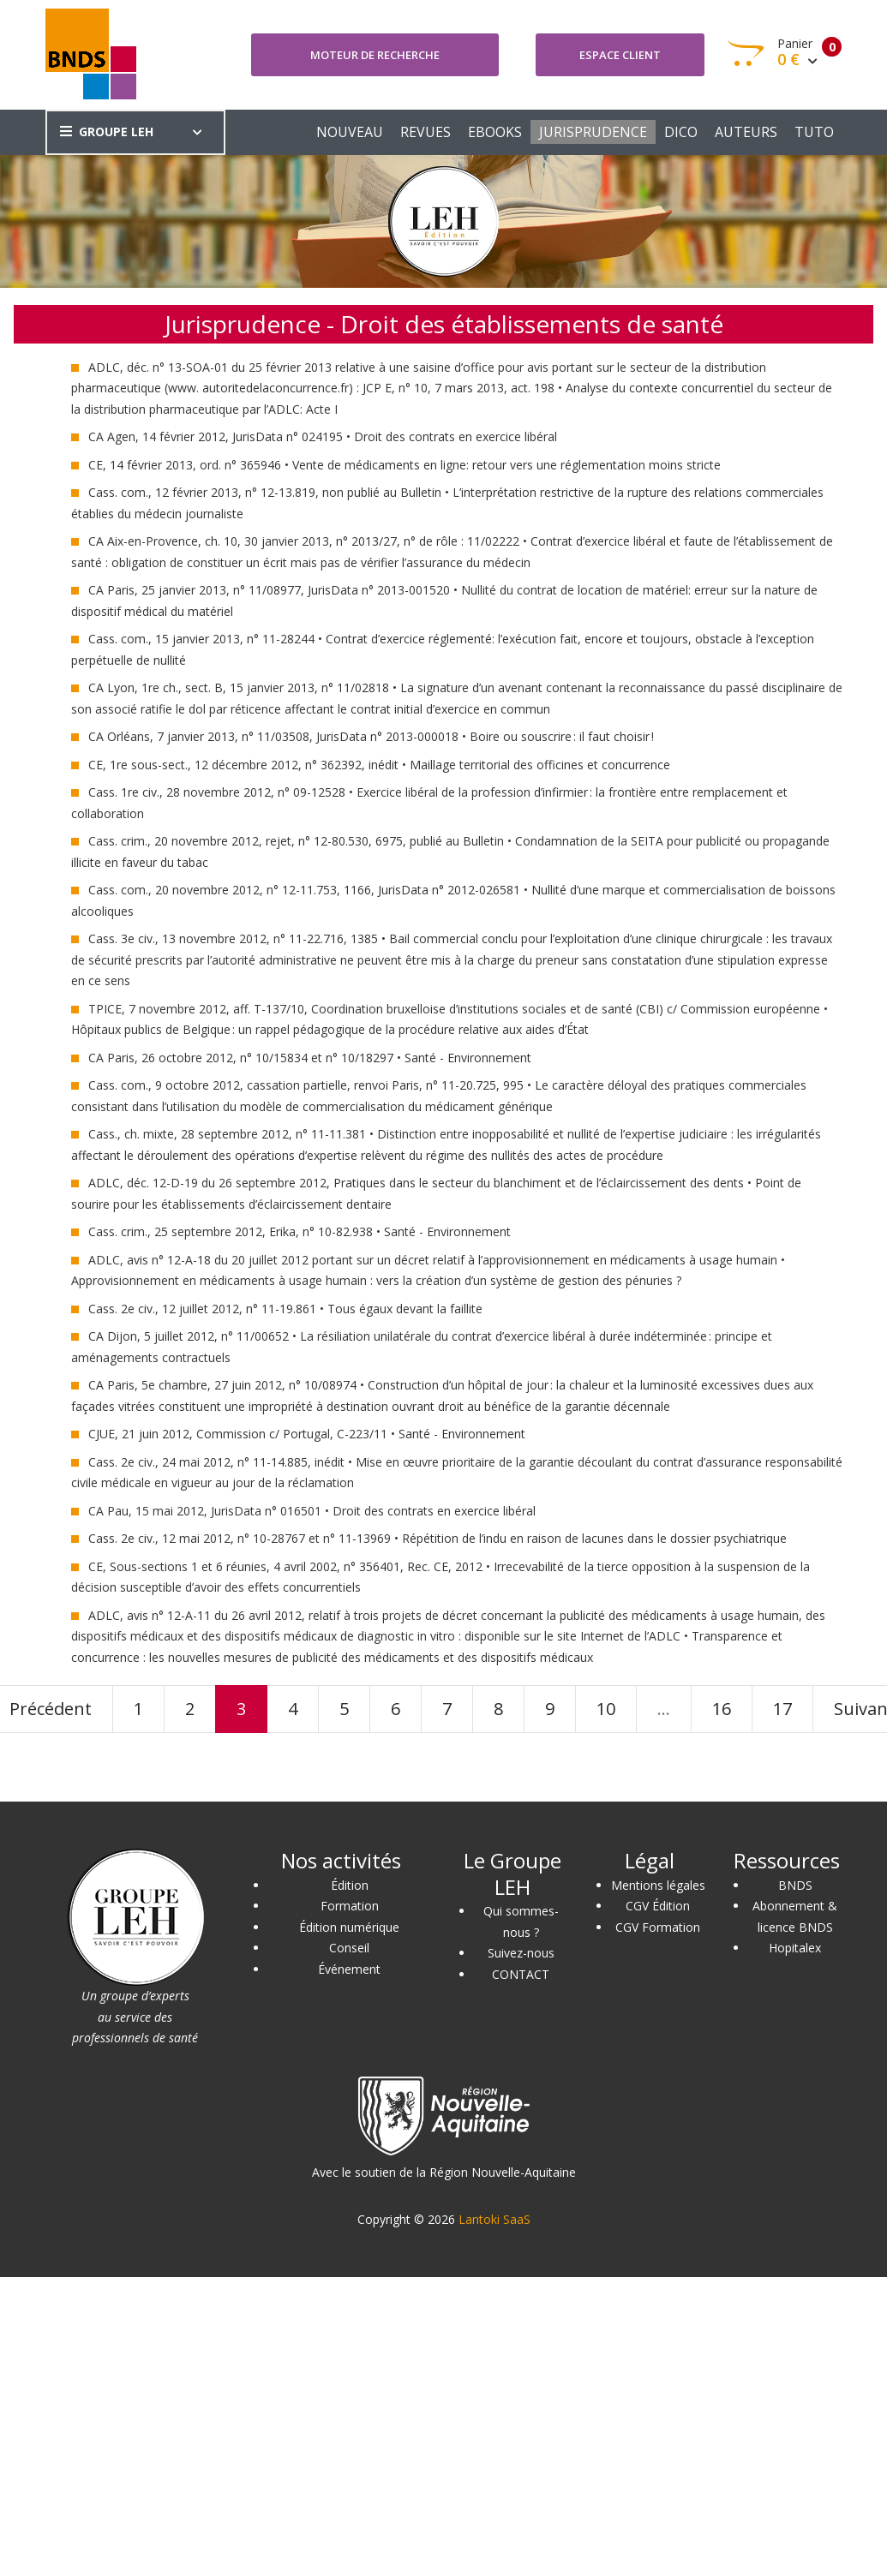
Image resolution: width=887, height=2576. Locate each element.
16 (721, 1708)
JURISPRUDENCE (593, 132)
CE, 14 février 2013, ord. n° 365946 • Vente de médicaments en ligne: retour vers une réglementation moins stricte (404, 465)
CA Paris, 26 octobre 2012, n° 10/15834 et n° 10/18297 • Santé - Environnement (309, 1057)
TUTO (814, 132)
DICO (681, 132)
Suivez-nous (521, 1953)
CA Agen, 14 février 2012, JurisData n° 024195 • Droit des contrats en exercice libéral (322, 436)
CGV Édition (658, 1906)
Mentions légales (658, 1885)
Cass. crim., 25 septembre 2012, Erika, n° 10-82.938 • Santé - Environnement (299, 1231)
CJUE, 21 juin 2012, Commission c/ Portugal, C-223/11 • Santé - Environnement (306, 1433)
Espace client (620, 55)
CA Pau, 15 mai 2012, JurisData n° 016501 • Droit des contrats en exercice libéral (312, 1511)
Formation (350, 1906)
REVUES (425, 132)
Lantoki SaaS (494, 2219)
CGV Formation (657, 1927)
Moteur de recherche (375, 55)
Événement (349, 1969)
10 (605, 1708)
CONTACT (520, 1974)
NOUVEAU (349, 132)
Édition (350, 1885)
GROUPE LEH (106, 131)
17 (782, 1708)
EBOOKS (495, 132)
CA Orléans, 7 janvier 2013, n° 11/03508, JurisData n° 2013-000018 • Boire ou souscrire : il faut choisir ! (371, 736)
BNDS (795, 1885)
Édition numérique (349, 1927)
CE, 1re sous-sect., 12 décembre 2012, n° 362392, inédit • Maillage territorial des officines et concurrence (379, 764)
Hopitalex (795, 1947)
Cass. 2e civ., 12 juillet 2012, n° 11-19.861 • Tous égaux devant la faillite (285, 1308)
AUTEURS (746, 132)
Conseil (349, 1947)
